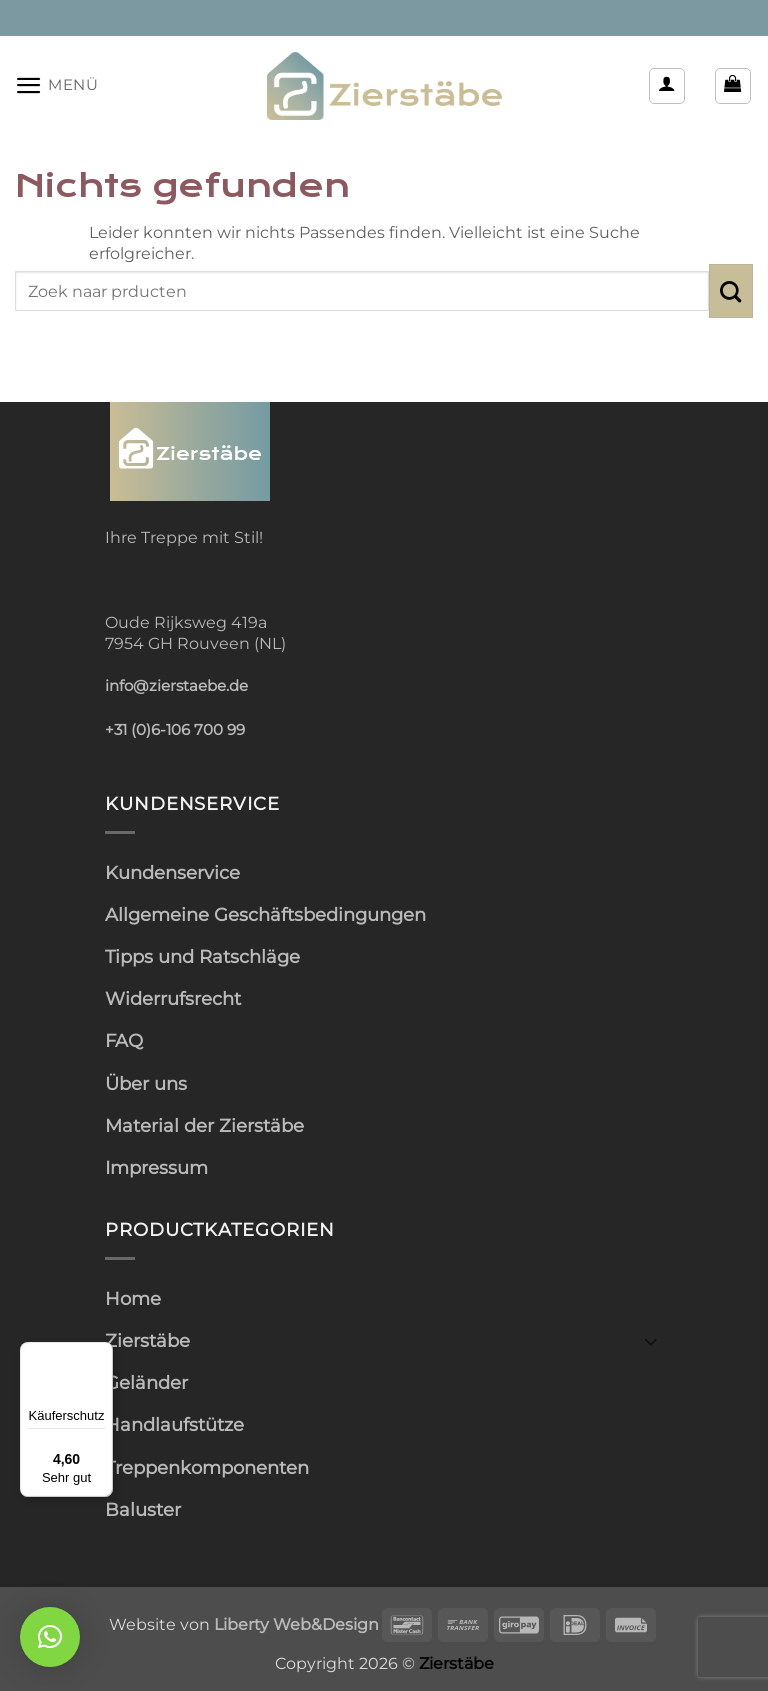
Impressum (156, 1167)
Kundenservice (172, 872)
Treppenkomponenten (207, 1467)
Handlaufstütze (174, 1424)
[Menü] (101, 1354)
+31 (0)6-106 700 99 (175, 730)
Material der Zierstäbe (204, 1125)
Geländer (146, 1382)
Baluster (143, 1509)
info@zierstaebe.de (176, 686)
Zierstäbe (147, 1340)
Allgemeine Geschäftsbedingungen (265, 914)
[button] (57, 85)
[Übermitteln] (731, 291)
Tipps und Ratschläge (202, 956)
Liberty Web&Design (296, 1624)
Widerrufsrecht (173, 998)
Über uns (146, 1083)
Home (133, 1298)
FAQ (124, 1040)
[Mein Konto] (667, 86)
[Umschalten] (651, 1340)
